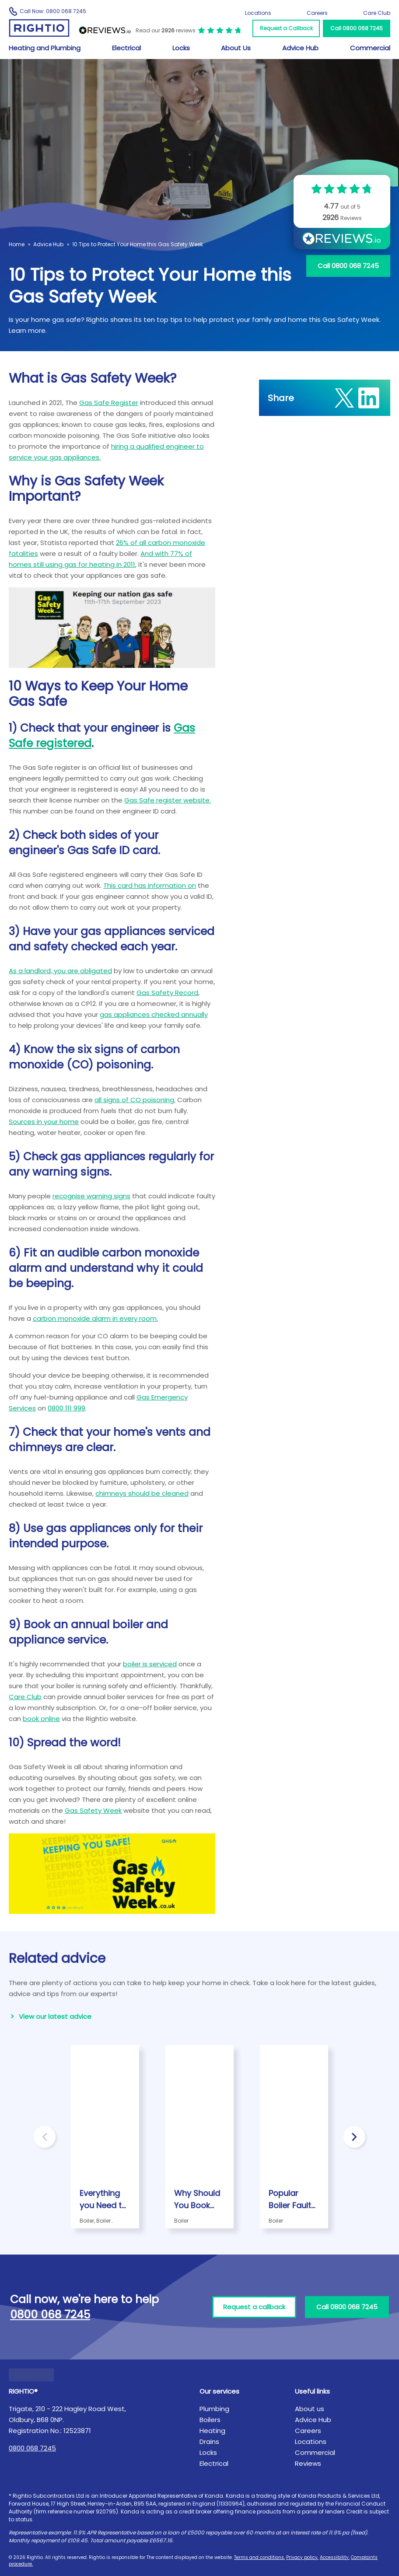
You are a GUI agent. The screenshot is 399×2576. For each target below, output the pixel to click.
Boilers (210, 2419)
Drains (209, 2441)
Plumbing (214, 2408)
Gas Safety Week (93, 1810)
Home (16, 244)
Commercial (370, 47)
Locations (258, 13)
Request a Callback (286, 28)
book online (41, 1718)
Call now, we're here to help (84, 2307)
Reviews (308, 2463)
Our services (219, 2391)
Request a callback (254, 2306)
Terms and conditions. (259, 2557)
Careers (317, 13)
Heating (212, 2430)
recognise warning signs (91, 1196)
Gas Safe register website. (167, 800)
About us (309, 2408)
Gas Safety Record (167, 992)
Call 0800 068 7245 (356, 28)
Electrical (126, 47)
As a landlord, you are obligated (60, 970)
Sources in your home (44, 1121)
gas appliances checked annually (154, 1014)
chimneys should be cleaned (142, 1493)
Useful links (312, 2391)
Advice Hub (300, 47)
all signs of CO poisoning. (134, 1099)
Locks (181, 47)
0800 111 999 (66, 1408)
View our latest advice (55, 2016)
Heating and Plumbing (44, 47)
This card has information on (149, 885)
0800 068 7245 (32, 2448)
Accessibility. (335, 2557)
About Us (236, 47)
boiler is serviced (150, 1663)
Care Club (376, 13)
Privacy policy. (302, 2557)
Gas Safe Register (108, 402)
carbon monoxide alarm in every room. (95, 1318)
